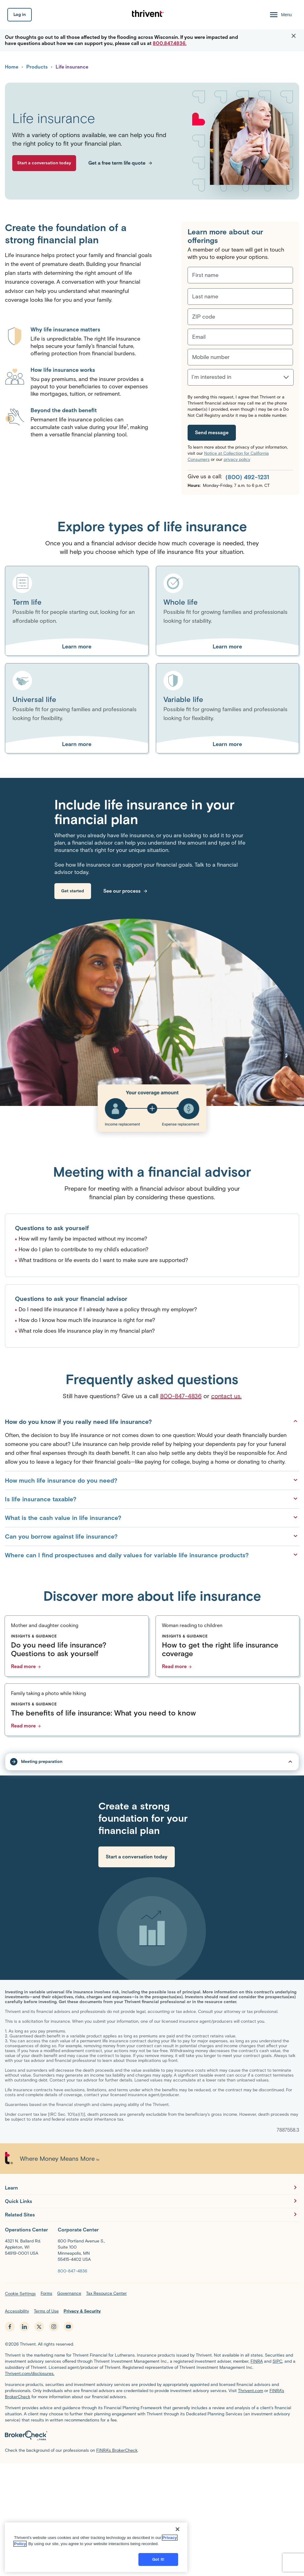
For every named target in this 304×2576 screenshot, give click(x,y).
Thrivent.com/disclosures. (29, 2373)
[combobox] (192, 380)
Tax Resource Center (106, 2293)
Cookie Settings (20, 2293)
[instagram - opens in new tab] (53, 2326)
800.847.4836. (169, 43)
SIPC (277, 2361)
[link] (72, 891)
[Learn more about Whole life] (227, 646)
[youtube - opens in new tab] (68, 2326)
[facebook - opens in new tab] (9, 2326)
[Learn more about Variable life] (227, 744)
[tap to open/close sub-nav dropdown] (152, 1761)
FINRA (257, 2361)
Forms (46, 2293)
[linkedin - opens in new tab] (24, 2326)
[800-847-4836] (72, 2271)
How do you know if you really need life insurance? (152, 1421)
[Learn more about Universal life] (76, 744)
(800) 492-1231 (247, 477)
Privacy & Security (82, 2311)
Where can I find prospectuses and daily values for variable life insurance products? (152, 1555)
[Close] (177, 2560)
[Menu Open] (280, 14)
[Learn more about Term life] (76, 646)
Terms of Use (46, 2311)
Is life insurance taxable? (152, 1499)
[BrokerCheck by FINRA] (152, 2437)
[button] (293, 36)
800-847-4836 (181, 1396)
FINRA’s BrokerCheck (116, 2450)
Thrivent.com (250, 2390)
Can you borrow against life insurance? (152, 1536)
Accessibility (17, 2311)
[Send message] (212, 433)
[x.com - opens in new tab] (39, 2326)
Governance (69, 2293)
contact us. (226, 1396)
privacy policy (237, 459)
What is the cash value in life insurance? (152, 1517)
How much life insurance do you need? (152, 1480)
